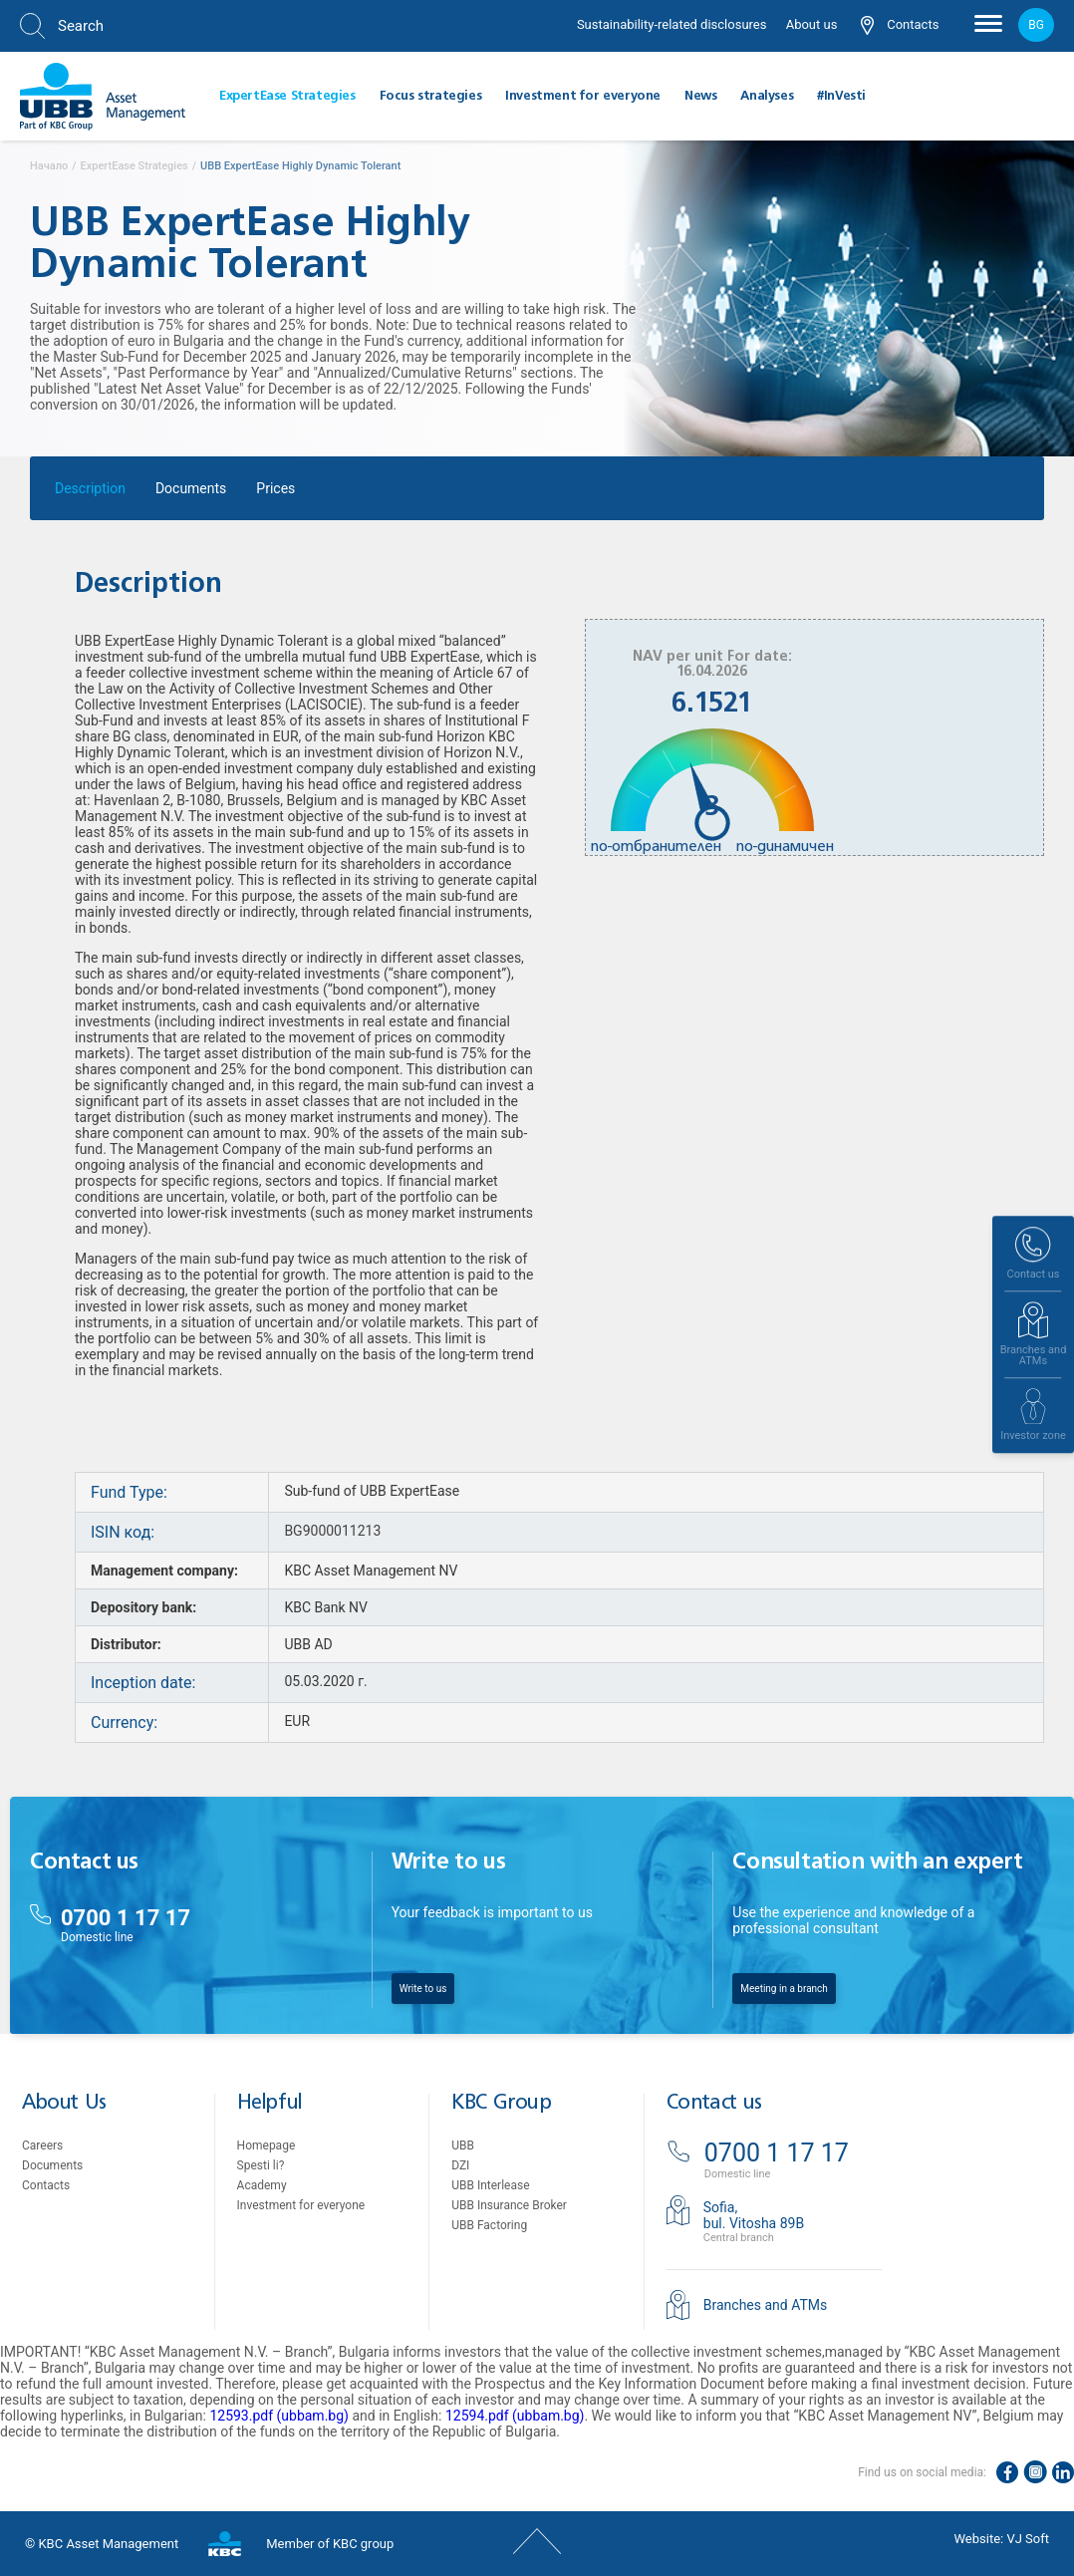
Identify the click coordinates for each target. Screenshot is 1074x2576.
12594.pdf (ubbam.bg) (515, 2416)
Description (90, 493)
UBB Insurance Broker (509, 2205)
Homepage (266, 2145)
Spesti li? (261, 2165)
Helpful (269, 2103)
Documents (190, 493)
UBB (462, 2145)
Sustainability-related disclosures (672, 24)
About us (812, 24)
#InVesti (841, 96)
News (700, 96)
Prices (275, 493)
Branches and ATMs (765, 2305)
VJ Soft (1027, 2538)
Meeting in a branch (784, 1988)
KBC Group (501, 2103)
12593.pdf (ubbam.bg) (279, 2416)
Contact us (714, 2103)
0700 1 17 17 (125, 1917)
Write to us (423, 1988)
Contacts (900, 25)
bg (1036, 25)
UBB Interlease (490, 2185)
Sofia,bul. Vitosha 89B (753, 2215)
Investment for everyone (583, 96)
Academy (262, 2185)
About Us (64, 2103)
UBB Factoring (489, 2225)
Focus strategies (431, 96)
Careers (42, 2145)
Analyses (766, 96)
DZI (460, 2165)
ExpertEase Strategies (287, 96)
